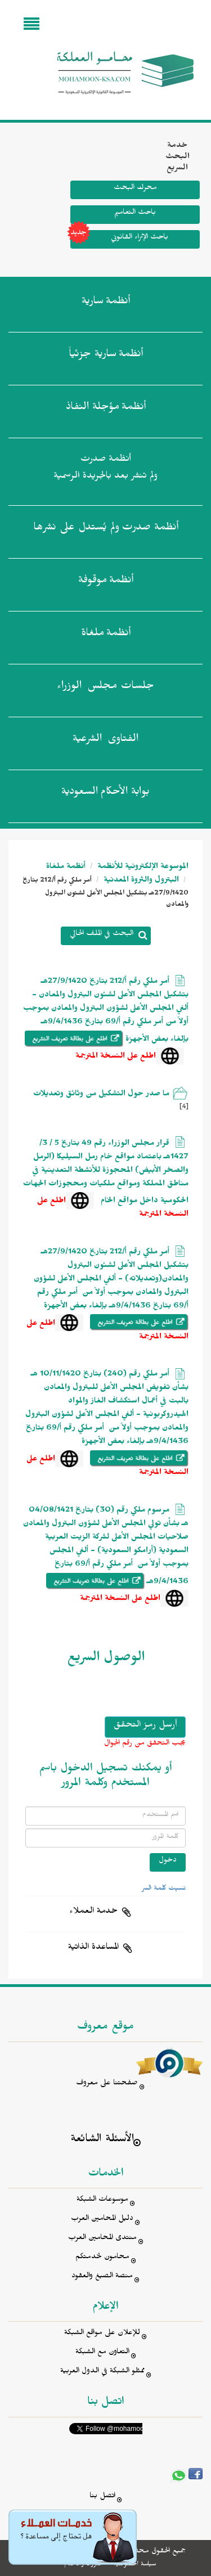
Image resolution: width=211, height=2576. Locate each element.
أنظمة (106, 303)
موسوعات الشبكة (102, 2200)
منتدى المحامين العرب (102, 2239)
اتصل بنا (102, 2497)
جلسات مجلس (105, 688)
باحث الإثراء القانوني (119, 239)
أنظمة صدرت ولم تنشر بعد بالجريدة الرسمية (105, 469)
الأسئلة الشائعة (102, 2140)
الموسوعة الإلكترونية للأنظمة (141, 868)
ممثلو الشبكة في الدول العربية (102, 2372)
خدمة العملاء (93, 1912)
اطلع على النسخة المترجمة (115, 1057)
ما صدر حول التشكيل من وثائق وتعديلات (101, 1095)
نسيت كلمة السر (164, 1889)
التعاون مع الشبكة (102, 2353)
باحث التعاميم (135, 213)
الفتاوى (105, 740)
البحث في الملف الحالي (101, 934)
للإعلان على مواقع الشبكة (102, 2334)
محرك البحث (135, 189)
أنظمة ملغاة (66, 868)
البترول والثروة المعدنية (140, 881)
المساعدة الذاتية (93, 1948)
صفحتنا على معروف (107, 2084)
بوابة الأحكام (105, 793)
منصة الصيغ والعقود (102, 2277)
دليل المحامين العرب (102, 2219)
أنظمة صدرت (105, 529)
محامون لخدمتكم (102, 2258)
